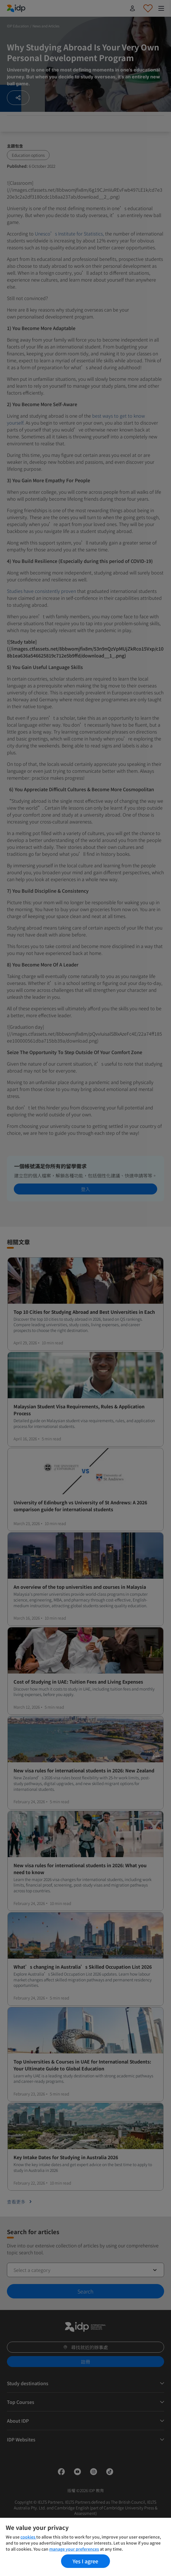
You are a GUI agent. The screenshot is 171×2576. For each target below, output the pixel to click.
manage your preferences (74, 2549)
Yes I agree (85, 2561)
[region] (85, 2547)
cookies (28, 2537)
